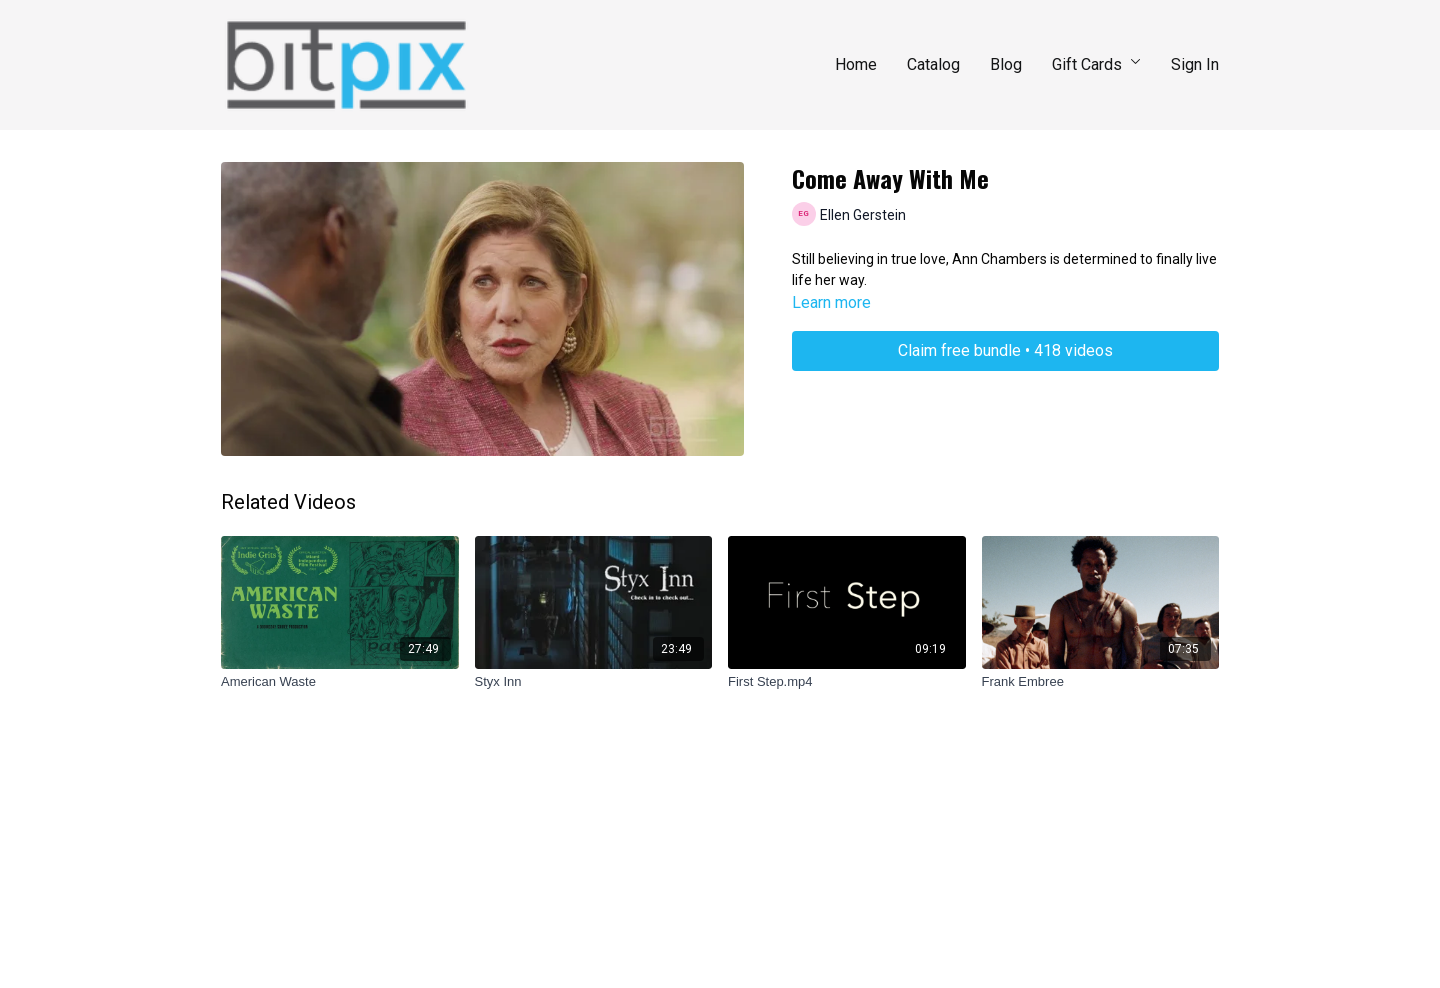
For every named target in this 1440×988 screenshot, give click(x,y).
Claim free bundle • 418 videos (1005, 350)
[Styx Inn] (594, 682)
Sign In (1195, 64)
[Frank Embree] (1101, 682)
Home (856, 64)
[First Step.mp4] (847, 682)
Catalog (933, 64)
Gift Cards (1096, 64)
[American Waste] (340, 682)
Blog (1006, 64)
